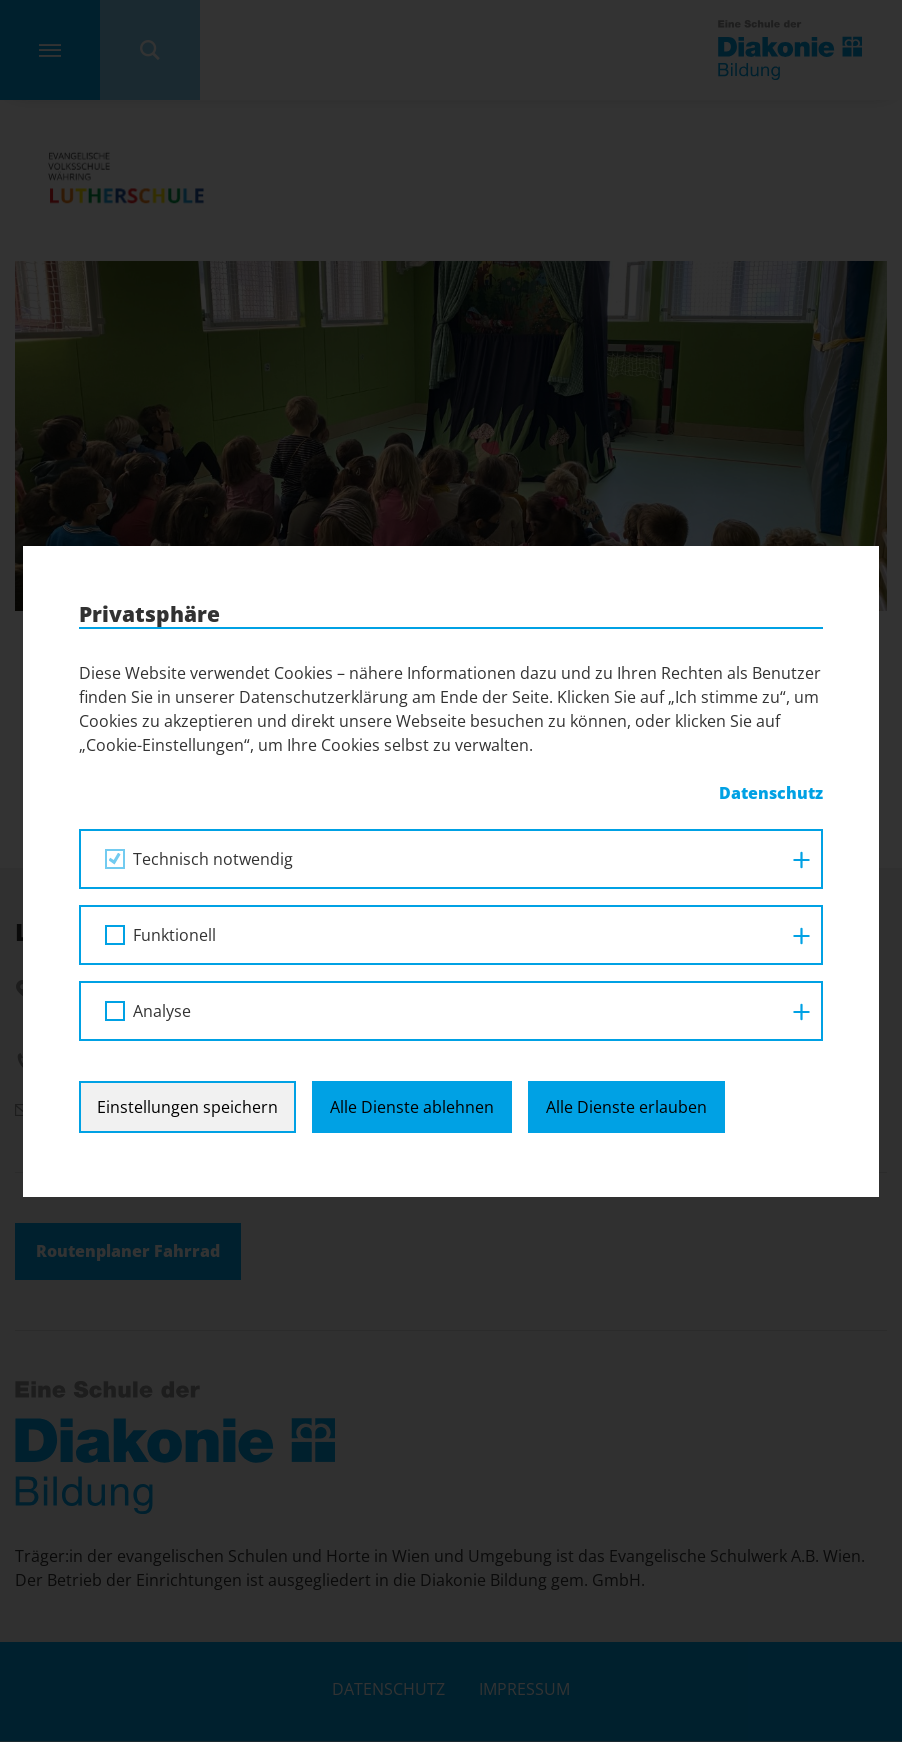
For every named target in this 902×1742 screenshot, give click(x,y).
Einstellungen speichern (187, 1107)
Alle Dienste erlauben (626, 1107)
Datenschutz (771, 793)
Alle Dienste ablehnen (412, 1107)
